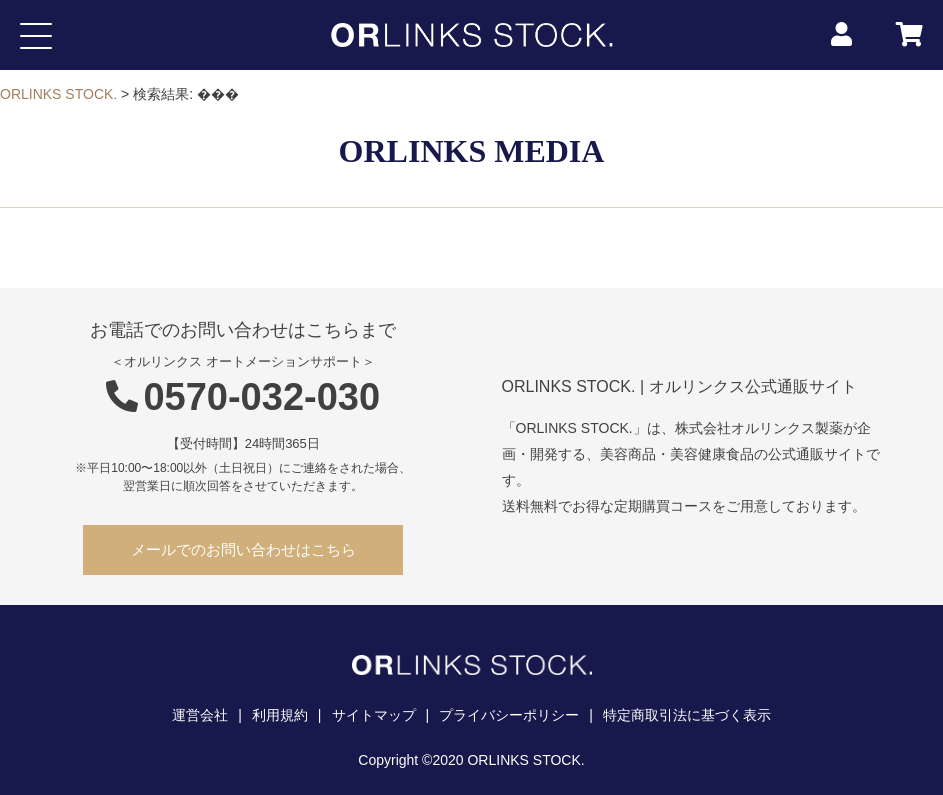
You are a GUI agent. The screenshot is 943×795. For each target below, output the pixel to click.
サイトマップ (374, 715)
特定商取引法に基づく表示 (687, 715)
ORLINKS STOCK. (58, 94)
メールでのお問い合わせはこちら (243, 549)
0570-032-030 (243, 397)
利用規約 (280, 715)
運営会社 (200, 715)
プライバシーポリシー (509, 715)
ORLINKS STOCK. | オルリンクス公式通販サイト (679, 386)
